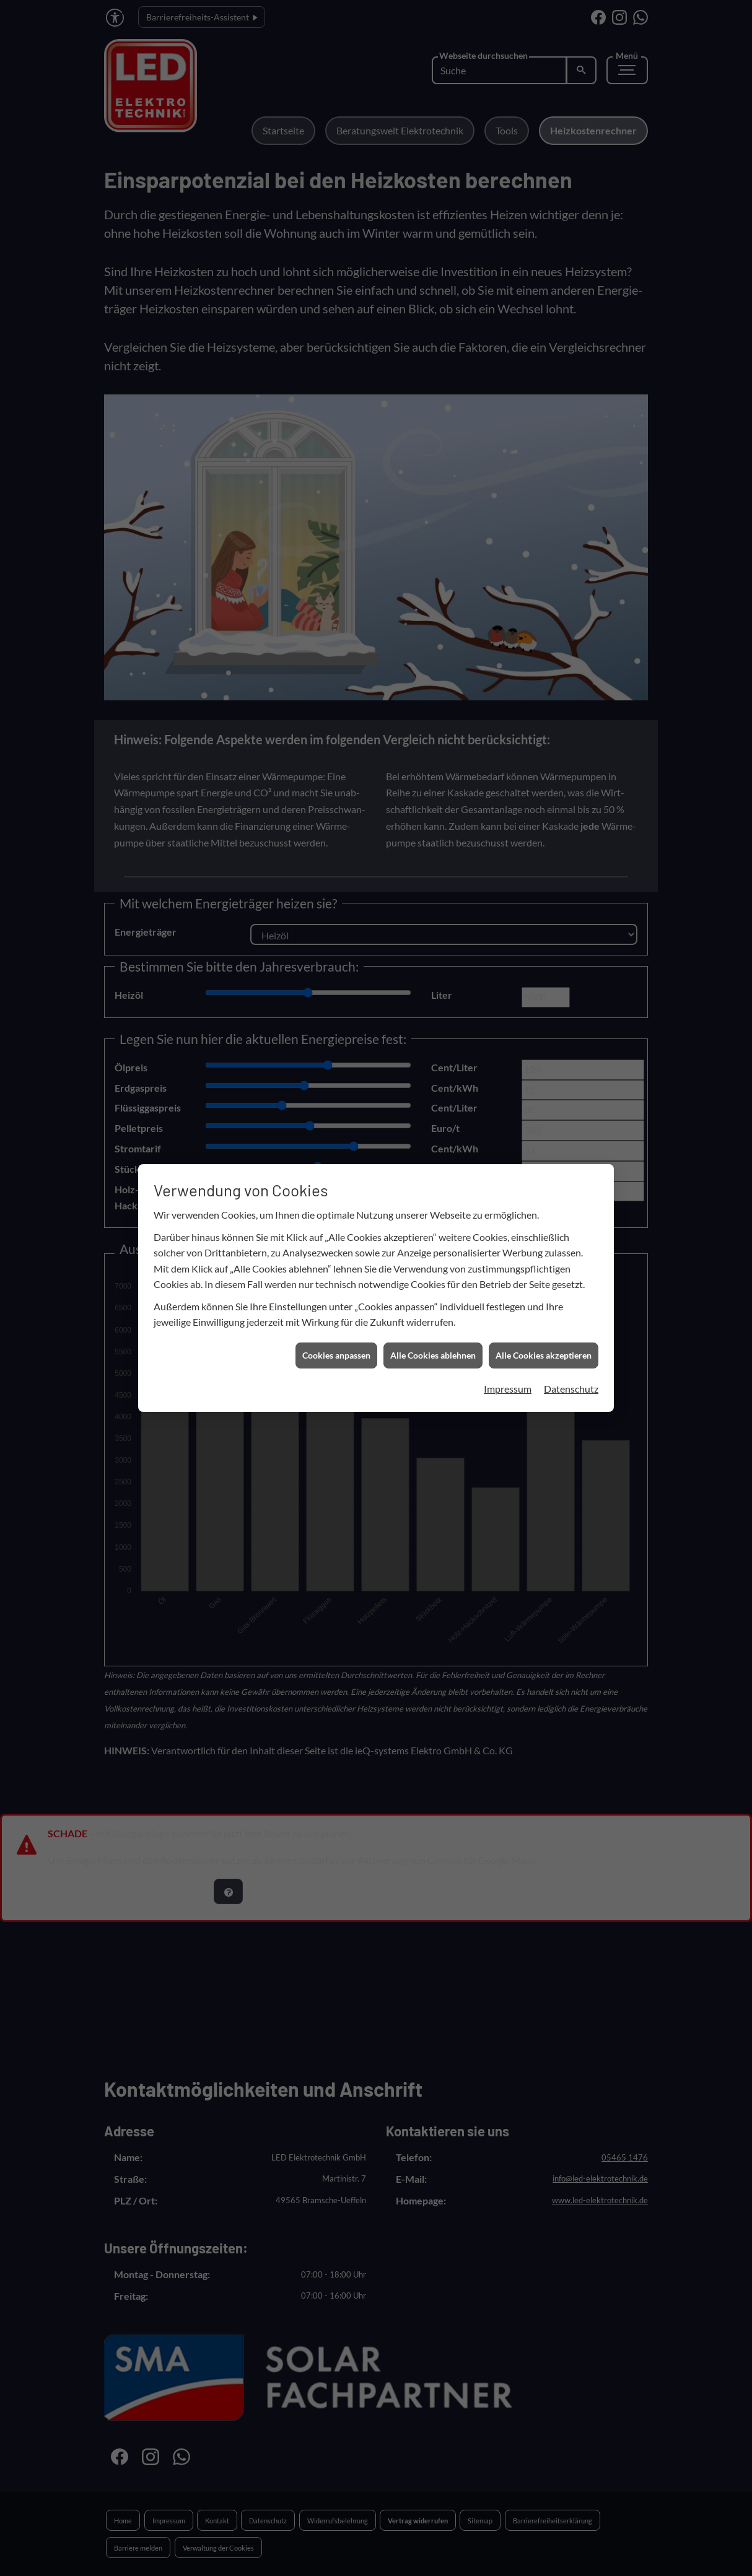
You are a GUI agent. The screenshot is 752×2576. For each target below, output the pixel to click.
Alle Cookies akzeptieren (544, 1250)
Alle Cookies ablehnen (433, 1250)
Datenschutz (571, 1283)
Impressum (507, 1283)
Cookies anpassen (336, 1250)
